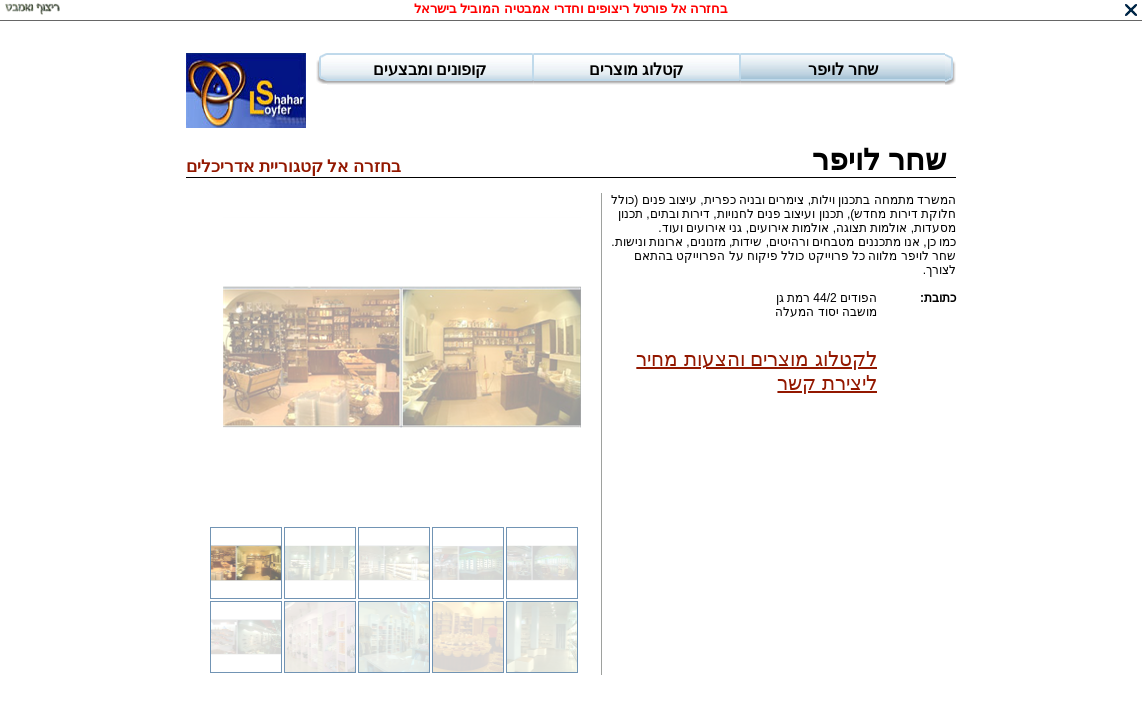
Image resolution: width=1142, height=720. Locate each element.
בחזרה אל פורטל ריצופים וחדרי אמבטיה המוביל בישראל (571, 8)
